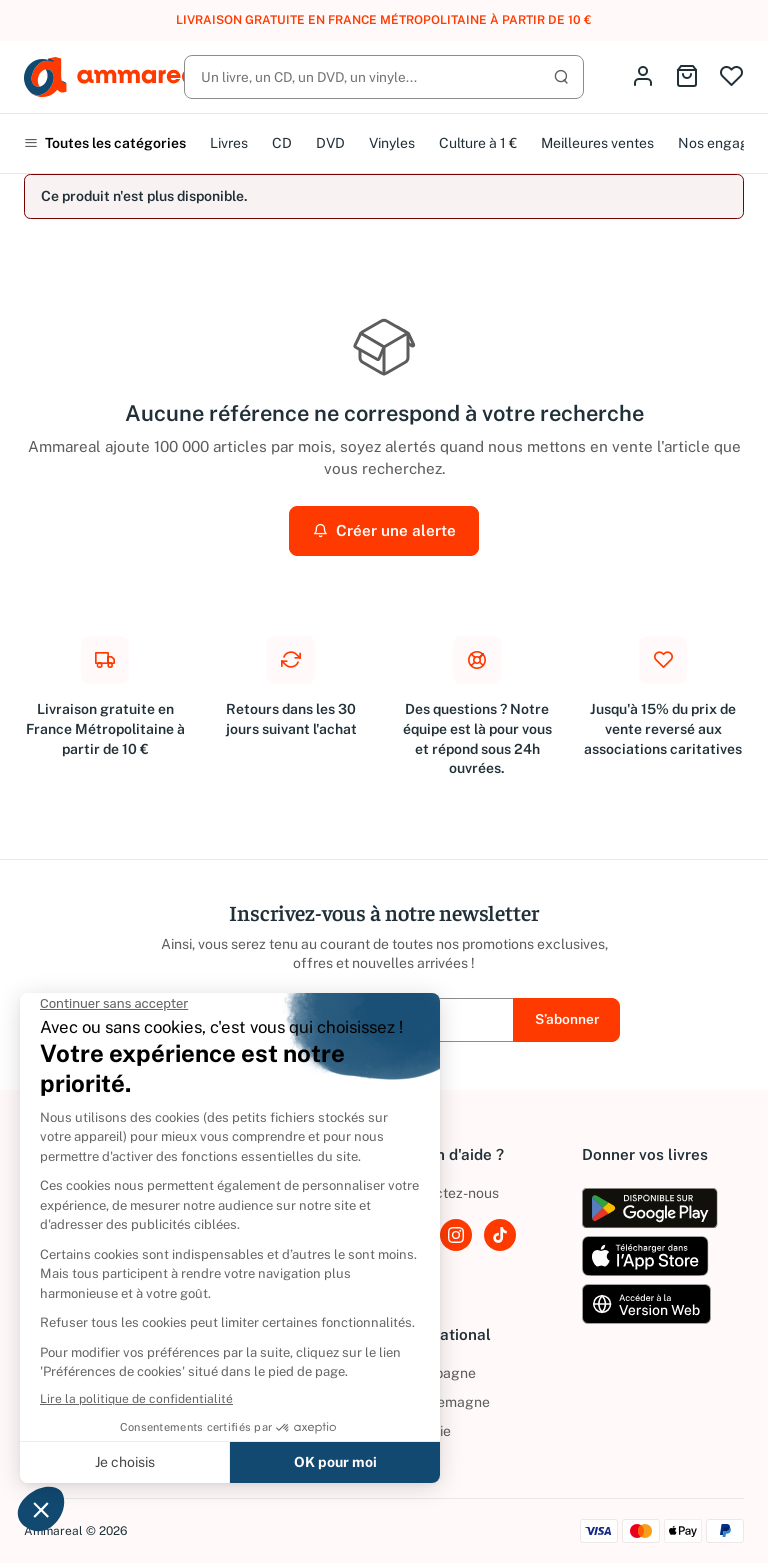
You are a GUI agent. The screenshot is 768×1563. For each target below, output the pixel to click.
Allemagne (443, 1402)
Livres (229, 143)
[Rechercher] (384, 77)
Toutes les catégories (105, 143)
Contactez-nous (447, 1193)
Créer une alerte (384, 530)
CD (282, 143)
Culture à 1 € (478, 143)
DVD (330, 143)
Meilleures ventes (597, 143)
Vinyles (392, 143)
